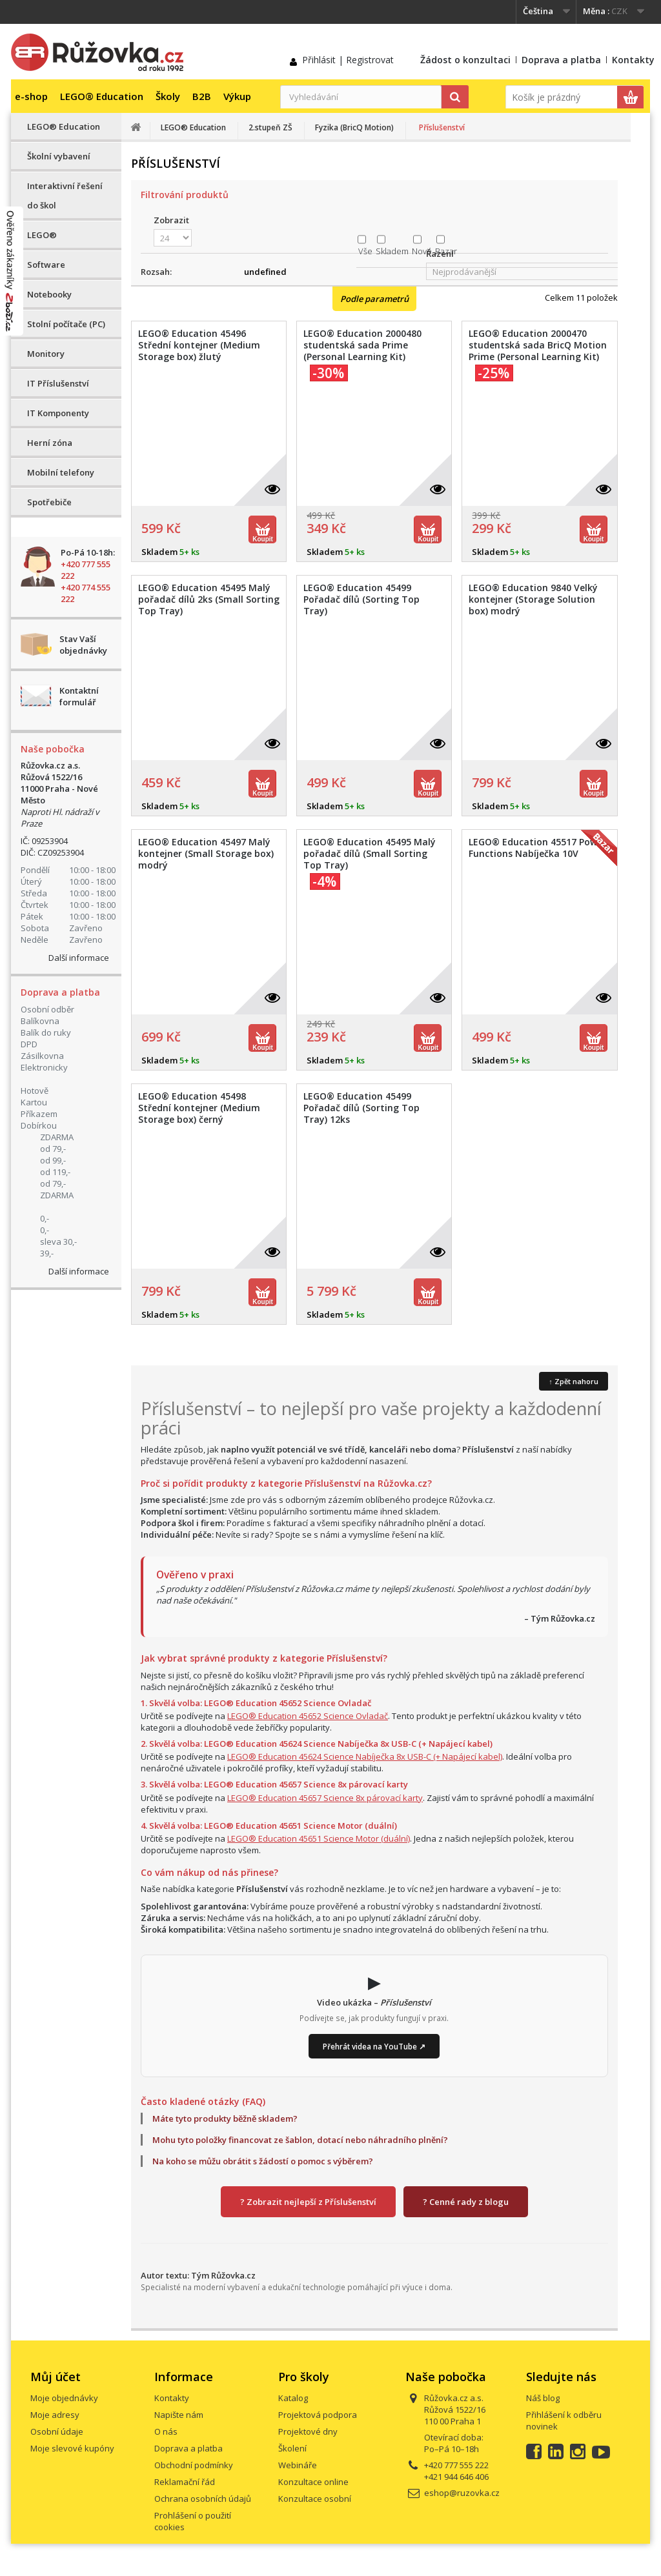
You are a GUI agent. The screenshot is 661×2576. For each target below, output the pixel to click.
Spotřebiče (49, 502)
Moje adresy (54, 2414)
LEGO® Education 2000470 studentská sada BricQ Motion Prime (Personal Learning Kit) (538, 345)
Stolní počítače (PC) (66, 324)
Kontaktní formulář (79, 696)
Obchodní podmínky (193, 2465)
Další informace (78, 957)
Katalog (293, 2398)
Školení (292, 2448)
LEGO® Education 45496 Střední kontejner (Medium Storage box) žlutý (199, 345)
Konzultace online (313, 2482)
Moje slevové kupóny (72, 2448)
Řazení (440, 253)
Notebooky (49, 294)
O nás (166, 2431)
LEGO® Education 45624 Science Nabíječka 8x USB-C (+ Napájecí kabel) (364, 1756)
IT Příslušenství (58, 383)
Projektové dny (308, 2431)
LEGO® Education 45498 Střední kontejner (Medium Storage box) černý (199, 1108)
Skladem (392, 251)
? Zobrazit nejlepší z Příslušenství (308, 2202)
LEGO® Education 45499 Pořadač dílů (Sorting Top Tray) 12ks (361, 1108)
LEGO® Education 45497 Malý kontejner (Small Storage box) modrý (206, 853)
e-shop (31, 96)
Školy (168, 96)
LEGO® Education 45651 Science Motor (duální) (318, 1838)
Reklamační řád (184, 2482)
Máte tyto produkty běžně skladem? (225, 2118)
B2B (201, 96)
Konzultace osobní (314, 2498)
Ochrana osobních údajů (202, 2498)
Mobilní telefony (60, 472)
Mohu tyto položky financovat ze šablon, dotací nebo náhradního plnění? (300, 2140)
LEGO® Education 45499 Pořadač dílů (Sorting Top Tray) (361, 599)
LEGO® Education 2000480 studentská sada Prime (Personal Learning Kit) (362, 345)
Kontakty (633, 60)
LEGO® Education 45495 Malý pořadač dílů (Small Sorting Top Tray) (369, 853)
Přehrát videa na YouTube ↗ (374, 2046)
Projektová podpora (317, 2414)
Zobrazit (171, 220)
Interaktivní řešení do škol (65, 195)
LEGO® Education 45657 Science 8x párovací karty (325, 1798)
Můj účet (55, 2376)
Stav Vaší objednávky (83, 644)
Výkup (237, 96)
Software (46, 264)
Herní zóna (49, 442)
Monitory (46, 353)
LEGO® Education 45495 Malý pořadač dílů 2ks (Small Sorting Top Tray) (209, 599)
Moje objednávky (64, 2398)
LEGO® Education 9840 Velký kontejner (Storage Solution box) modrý (533, 599)
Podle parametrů (374, 299)
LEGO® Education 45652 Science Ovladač (307, 1716)
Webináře (297, 2465)
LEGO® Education (101, 96)
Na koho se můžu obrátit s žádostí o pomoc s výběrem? (262, 2161)
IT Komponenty (58, 413)
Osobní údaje (56, 2431)
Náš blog (543, 2398)
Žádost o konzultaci (465, 60)
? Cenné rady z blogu (466, 2202)
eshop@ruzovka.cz (462, 2493)
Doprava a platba (561, 60)
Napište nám (178, 2414)
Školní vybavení (58, 156)
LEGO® (42, 235)
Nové (422, 251)
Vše (365, 251)
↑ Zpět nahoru (573, 1381)
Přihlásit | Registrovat (348, 60)
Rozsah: (156, 271)
